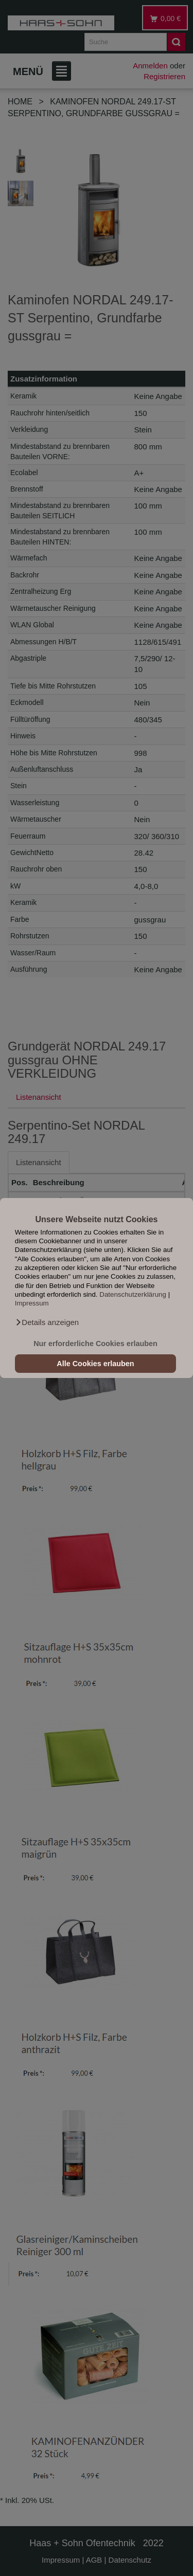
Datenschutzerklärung (132, 1294)
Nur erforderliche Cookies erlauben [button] (95, 1343)
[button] (47, 1322)
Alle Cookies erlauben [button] (95, 1363)
